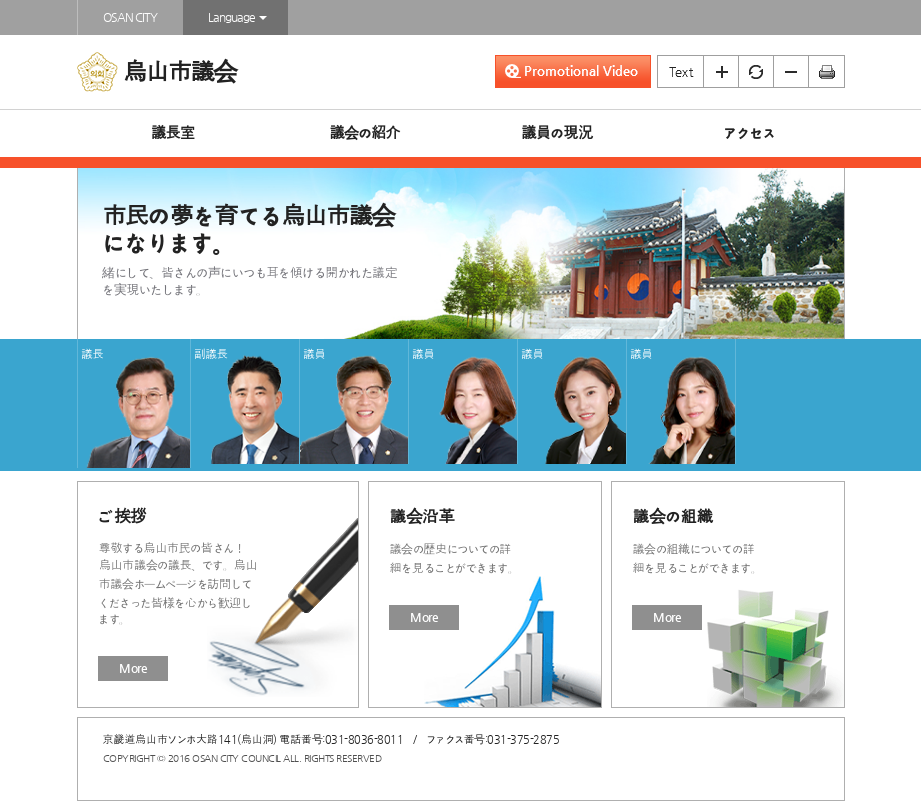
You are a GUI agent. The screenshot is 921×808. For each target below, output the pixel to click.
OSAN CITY (130, 17)
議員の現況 (556, 133)
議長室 (172, 133)
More (133, 668)
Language (235, 17)
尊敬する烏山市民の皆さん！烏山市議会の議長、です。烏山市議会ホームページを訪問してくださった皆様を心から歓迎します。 (177, 583)
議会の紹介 (364, 133)
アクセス (749, 133)
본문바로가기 (0, 0)
